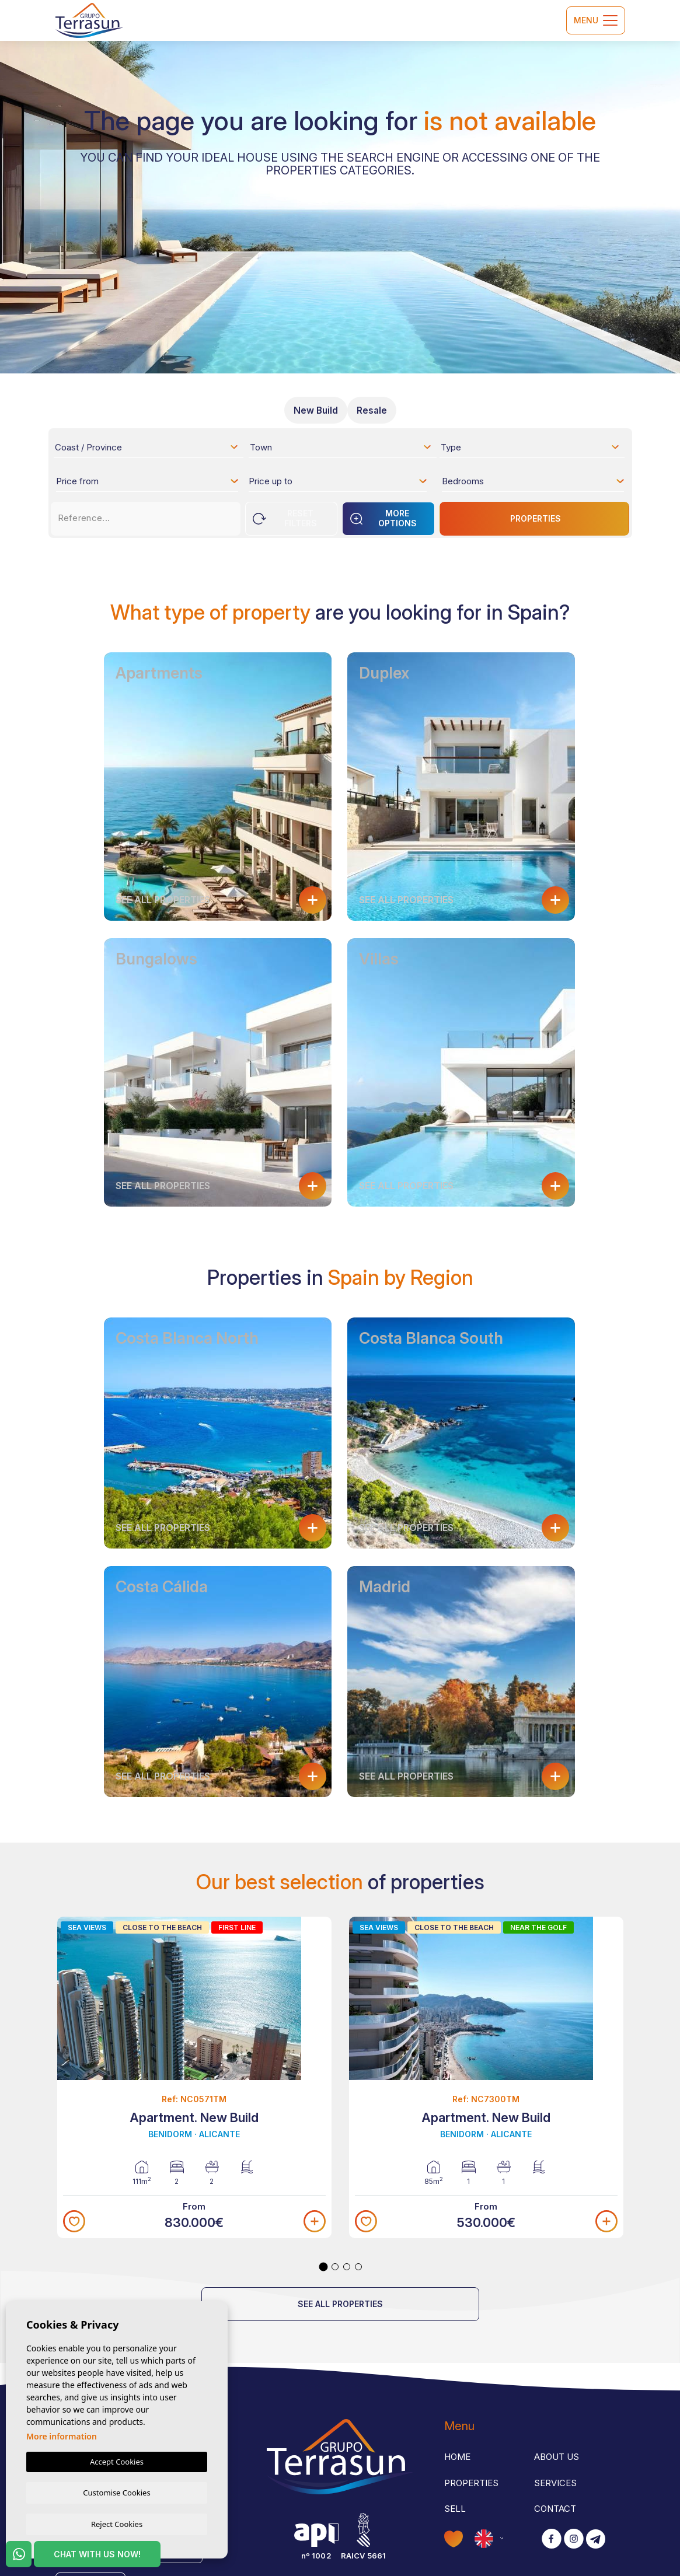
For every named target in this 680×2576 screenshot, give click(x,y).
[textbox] (150, 449)
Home (457, 2456)
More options (383, 518)
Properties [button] (471, 2482)
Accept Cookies (117, 2460)
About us (556, 2456)
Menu (596, 20)
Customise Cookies (116, 2491)
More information (61, 2435)
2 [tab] (335, 2266)
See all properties (340, 2304)
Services (555, 2482)
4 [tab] (358, 2266)
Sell (455, 2508)
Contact (555, 2508)
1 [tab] (323, 2267)
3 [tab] (346, 2266)
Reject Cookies (116, 2523)
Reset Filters (285, 518)
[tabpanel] (194, 2078)
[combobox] (147, 447)
